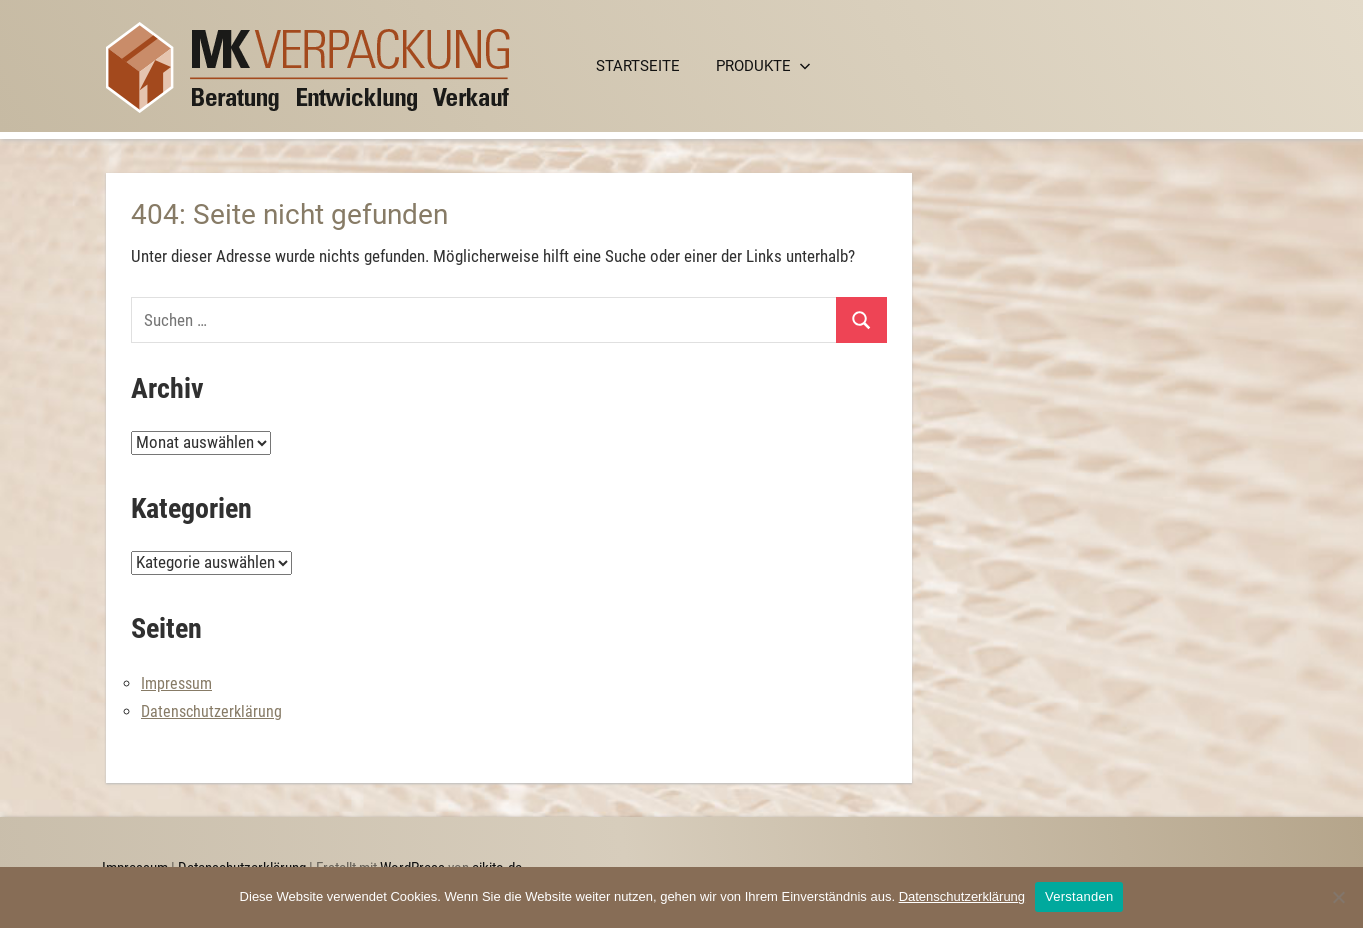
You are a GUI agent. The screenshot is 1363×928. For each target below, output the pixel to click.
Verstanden (1079, 896)
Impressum (176, 683)
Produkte (763, 66)
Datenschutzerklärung (211, 711)
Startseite (638, 66)
